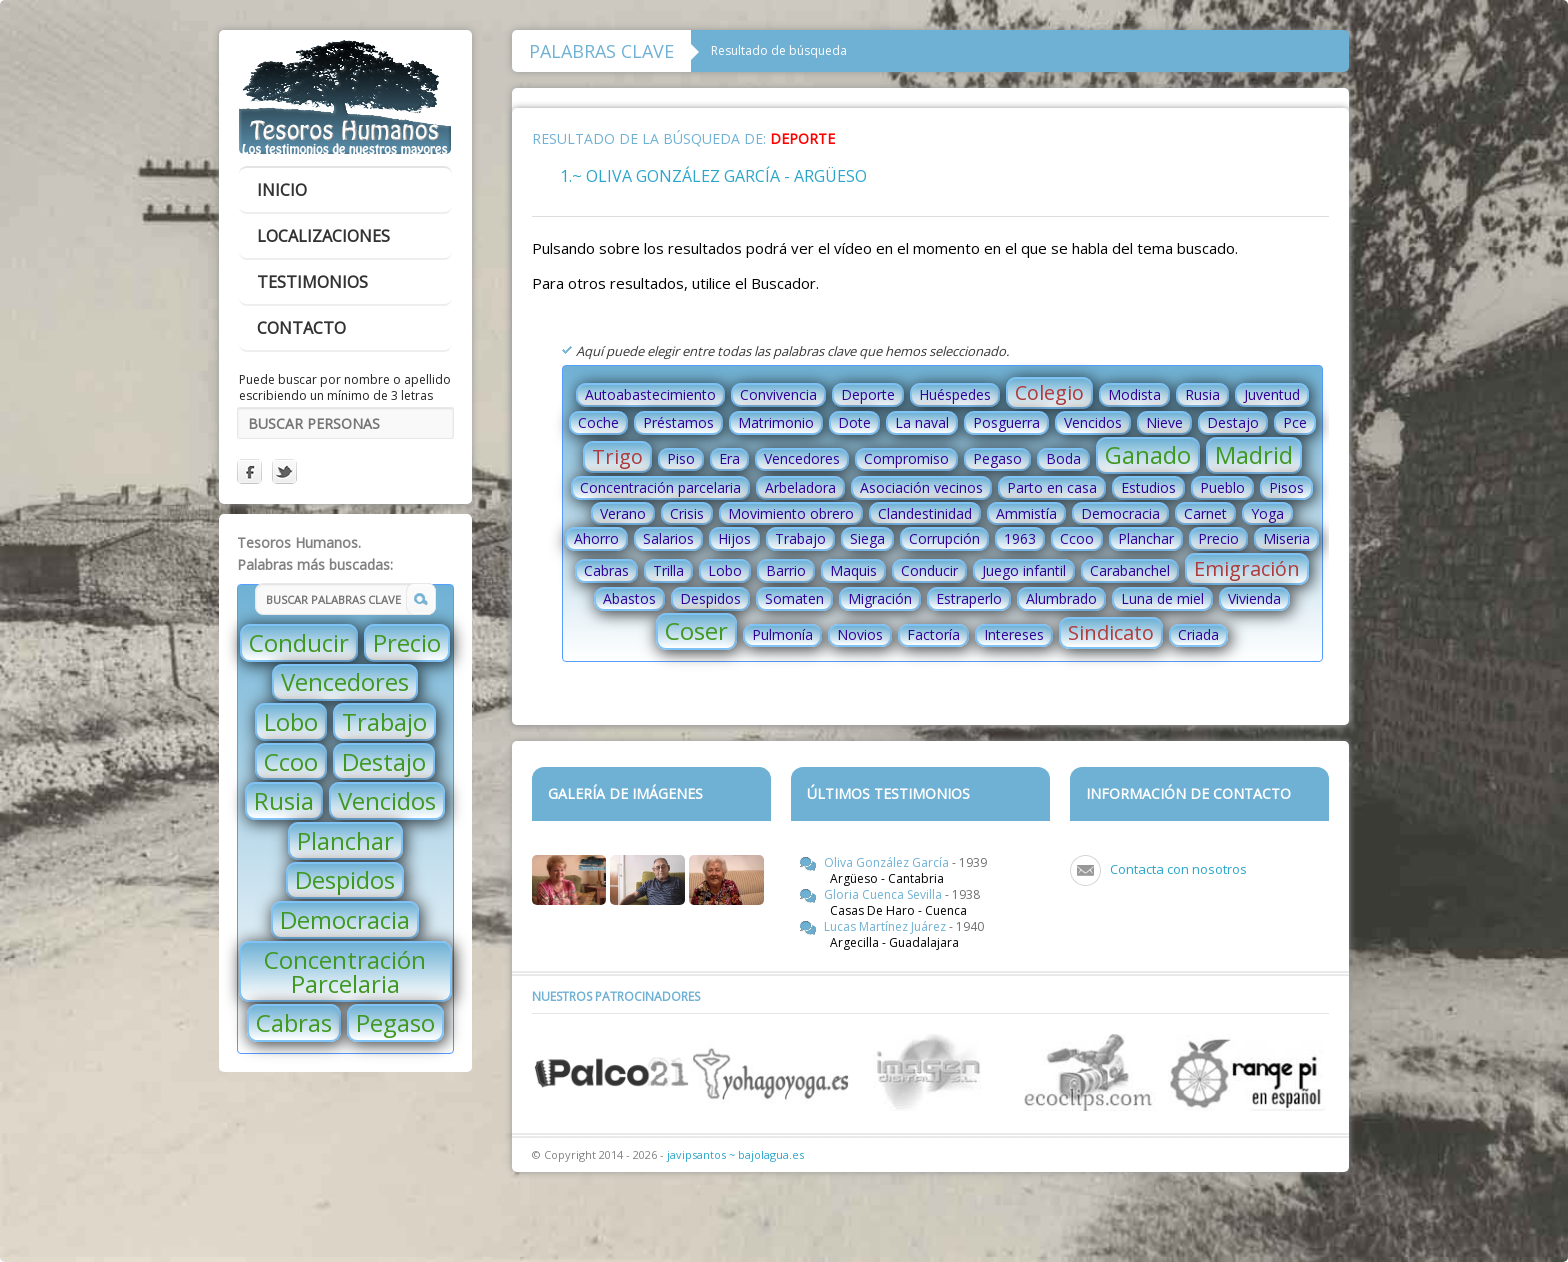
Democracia (345, 919)
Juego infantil (1024, 570)
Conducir (299, 642)
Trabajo (384, 721)
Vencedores (345, 681)
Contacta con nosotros (1178, 869)
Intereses (1014, 634)
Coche (598, 422)
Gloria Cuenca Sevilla (884, 894)
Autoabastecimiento (650, 394)
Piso (681, 458)
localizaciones (323, 236)
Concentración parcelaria (660, 487)
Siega (867, 538)
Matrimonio (776, 422)
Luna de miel (1162, 598)
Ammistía (1026, 513)
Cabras (294, 1022)
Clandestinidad (925, 513)
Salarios (668, 538)
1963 (1020, 538)
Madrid (1254, 454)
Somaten (794, 598)
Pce (1295, 422)
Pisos (1286, 487)
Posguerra (1006, 422)
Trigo (617, 456)
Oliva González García (888, 862)
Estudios (1148, 487)
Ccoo (291, 761)
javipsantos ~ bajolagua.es (735, 1154)
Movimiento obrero (791, 513)
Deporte (868, 394)
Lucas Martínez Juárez (886, 926)
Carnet (1205, 513)
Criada (1198, 634)
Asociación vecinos (921, 487)
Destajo (384, 761)
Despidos (345, 879)
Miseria (1286, 538)
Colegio (1049, 392)
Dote (854, 422)
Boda (1063, 458)
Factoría (933, 634)
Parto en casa (1052, 487)
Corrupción (944, 538)
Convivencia (778, 394)
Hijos (734, 538)
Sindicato (1111, 632)
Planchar (345, 840)
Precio (407, 642)
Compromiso (906, 458)
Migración (880, 598)
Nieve (1164, 422)
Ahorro (596, 538)
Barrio (786, 570)
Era (729, 458)
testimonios (312, 282)
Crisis (687, 513)
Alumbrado (1061, 598)
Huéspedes (955, 394)
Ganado (1148, 454)
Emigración (1247, 568)
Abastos (629, 598)
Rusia (284, 800)
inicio (282, 190)
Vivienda (1254, 598)
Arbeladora (800, 487)
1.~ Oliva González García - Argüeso (713, 176)
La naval (922, 422)
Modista (1134, 394)
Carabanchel (1130, 570)
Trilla (668, 570)
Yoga (1267, 513)
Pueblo (1222, 487)
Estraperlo (969, 598)
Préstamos (678, 422)
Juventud (1272, 394)
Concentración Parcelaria (345, 971)
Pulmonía (782, 634)
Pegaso (395, 1022)
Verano (623, 513)
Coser (696, 630)
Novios (860, 634)
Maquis (853, 570)
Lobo (291, 721)
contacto (301, 328)
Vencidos (387, 800)
